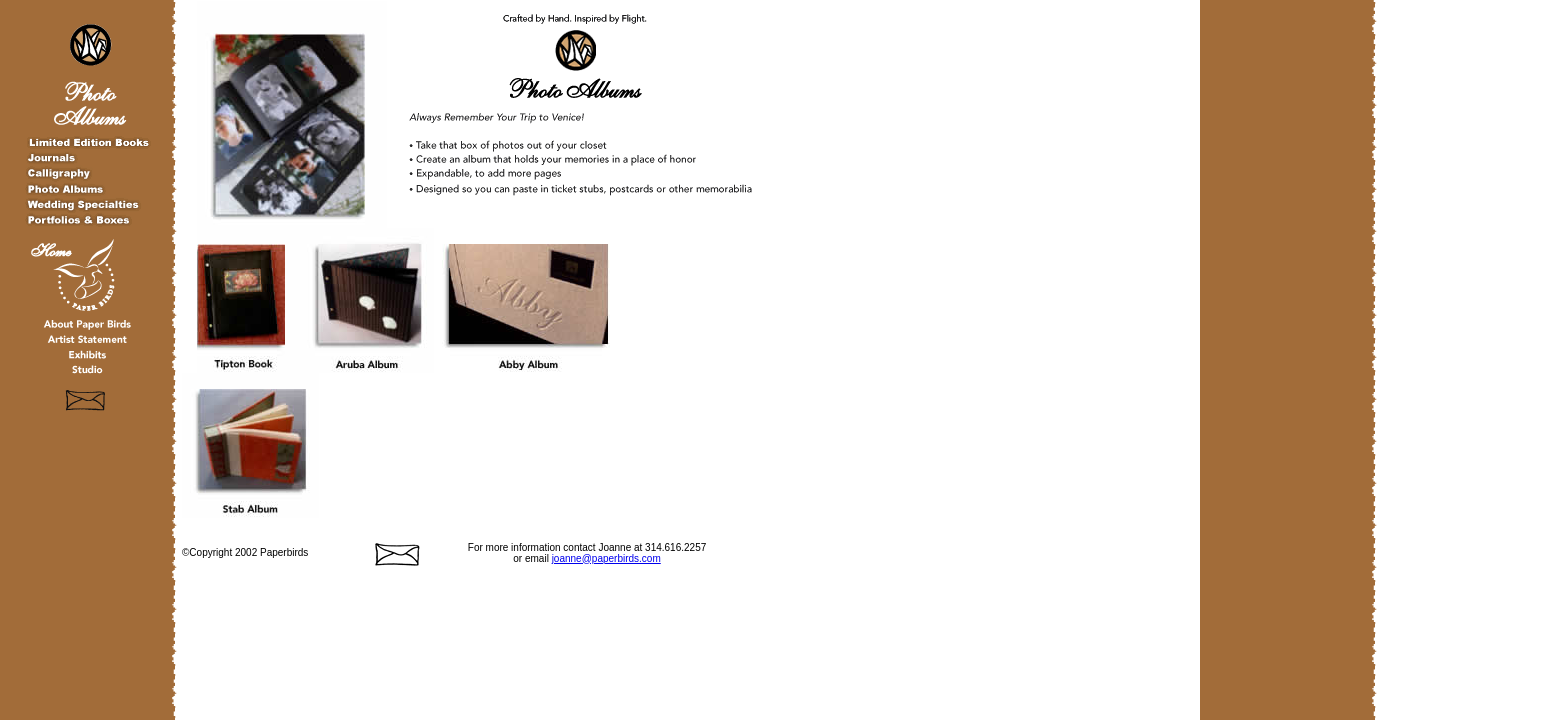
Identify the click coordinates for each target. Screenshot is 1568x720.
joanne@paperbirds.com (606, 558)
